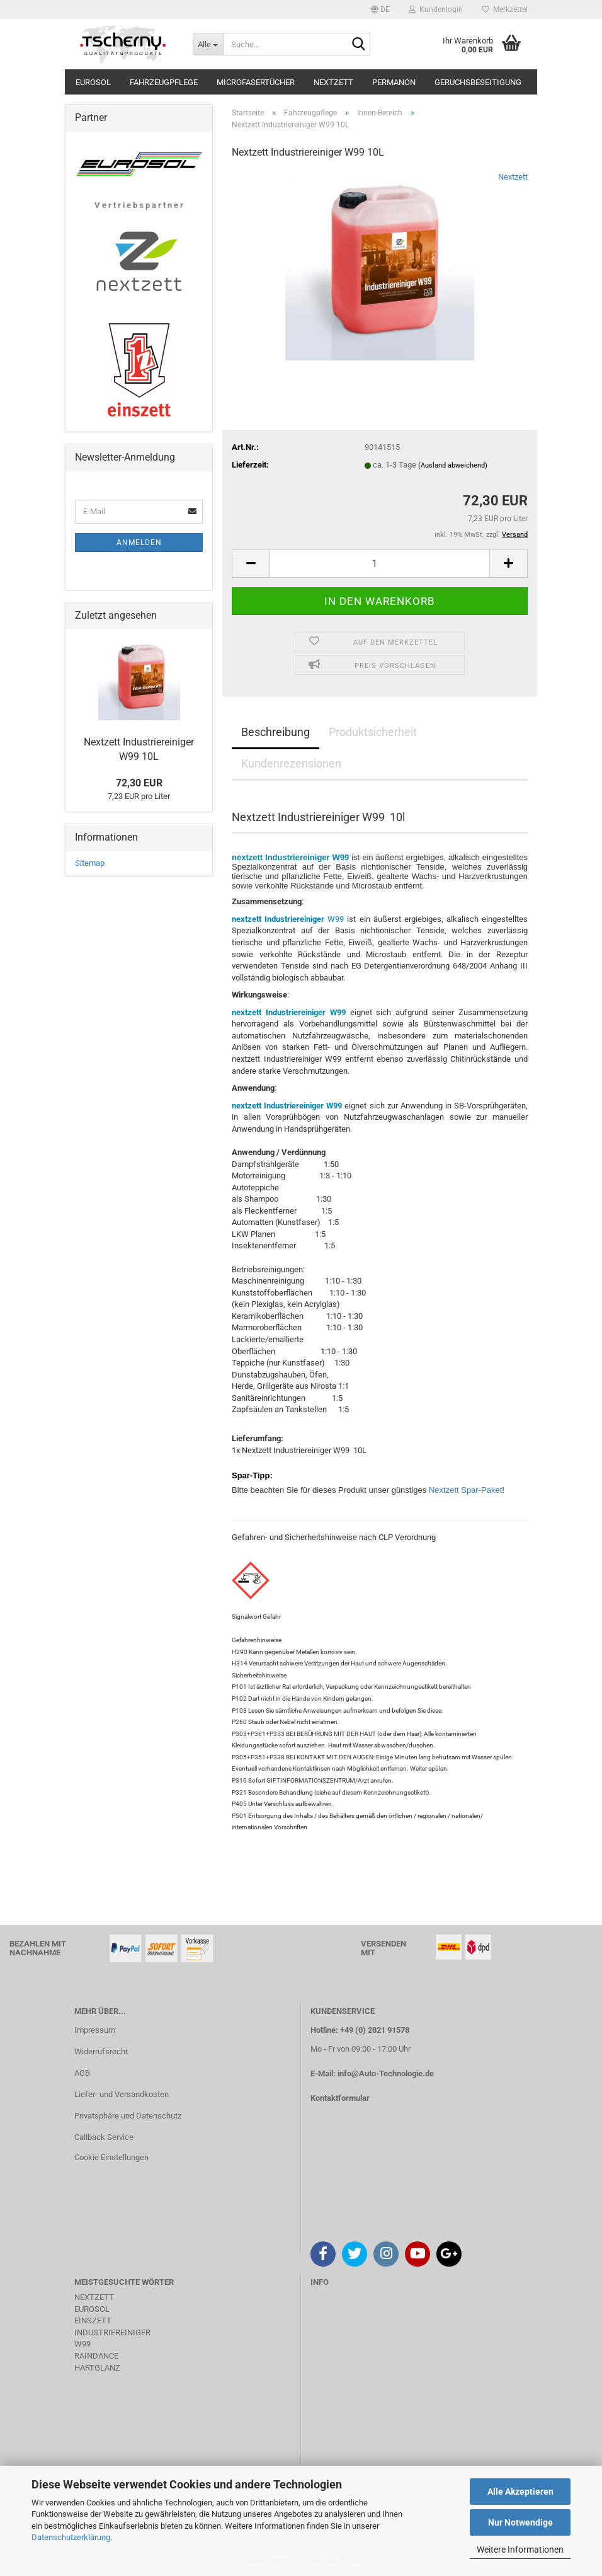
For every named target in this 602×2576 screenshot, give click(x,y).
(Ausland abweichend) (452, 465)
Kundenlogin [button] (436, 9)
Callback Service (103, 2137)
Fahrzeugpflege (164, 82)
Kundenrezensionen (291, 763)
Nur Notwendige (520, 2522)
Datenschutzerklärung (70, 2537)
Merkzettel (505, 9)
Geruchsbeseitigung (477, 82)
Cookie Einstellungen (111, 2157)
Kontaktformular (340, 2098)
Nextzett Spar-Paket (465, 1490)
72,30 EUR (139, 783)
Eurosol (93, 82)
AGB (82, 2073)
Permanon (394, 82)
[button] (380, 9)
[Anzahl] (380, 563)
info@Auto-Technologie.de (386, 2073)
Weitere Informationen (520, 2549)
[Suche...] (208, 44)
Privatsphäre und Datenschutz (127, 2115)
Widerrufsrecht (101, 2051)
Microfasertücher (256, 82)
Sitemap (90, 863)
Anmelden (139, 542)
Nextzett (333, 82)
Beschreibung (275, 732)
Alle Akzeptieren (520, 2492)
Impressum (94, 2030)
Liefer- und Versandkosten (121, 2094)
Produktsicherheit (373, 732)
